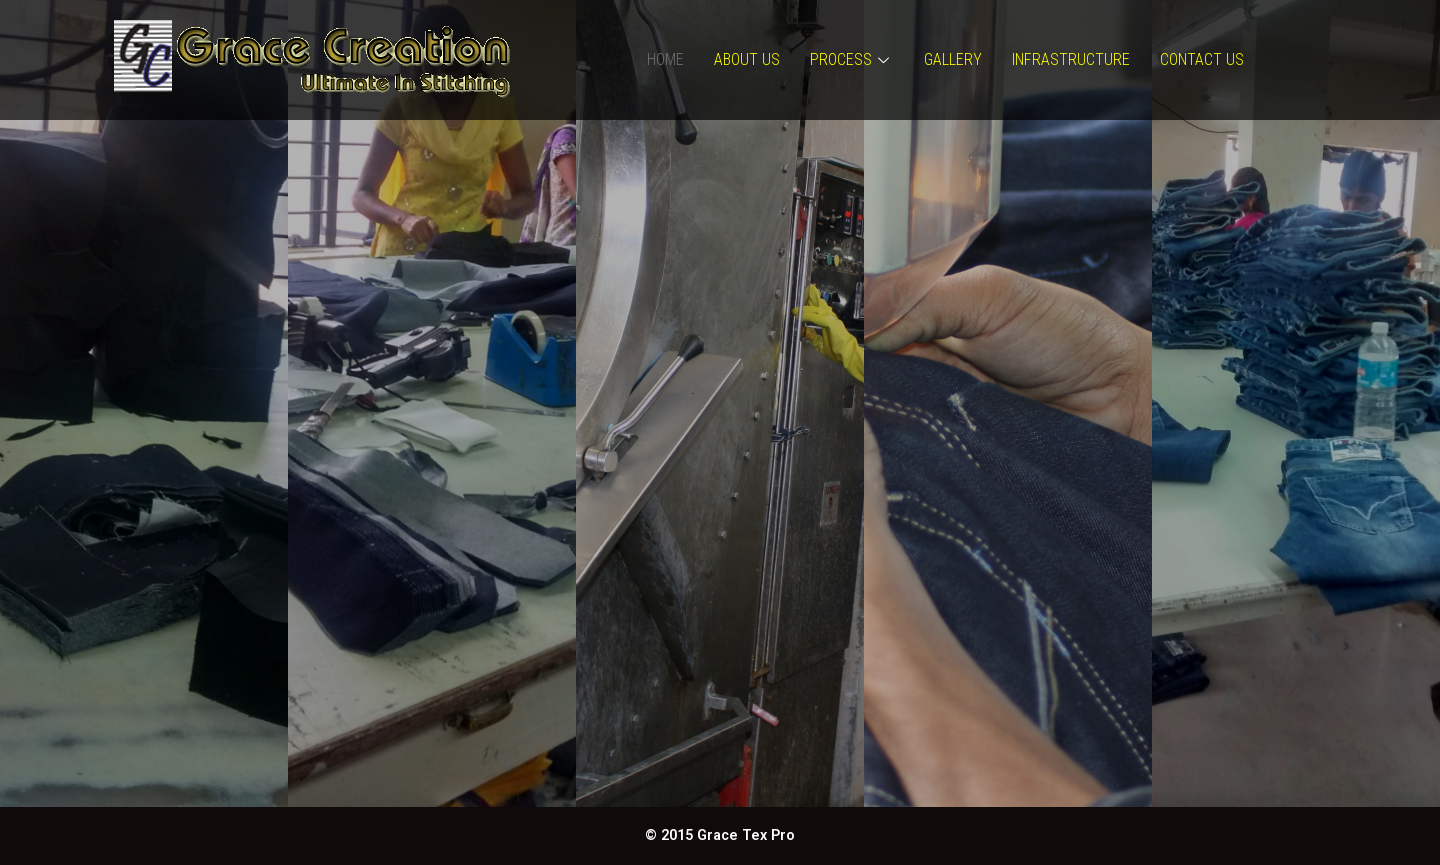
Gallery (953, 59)
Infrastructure (1071, 59)
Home (665, 59)
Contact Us (1202, 59)
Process (852, 59)
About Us (747, 59)
